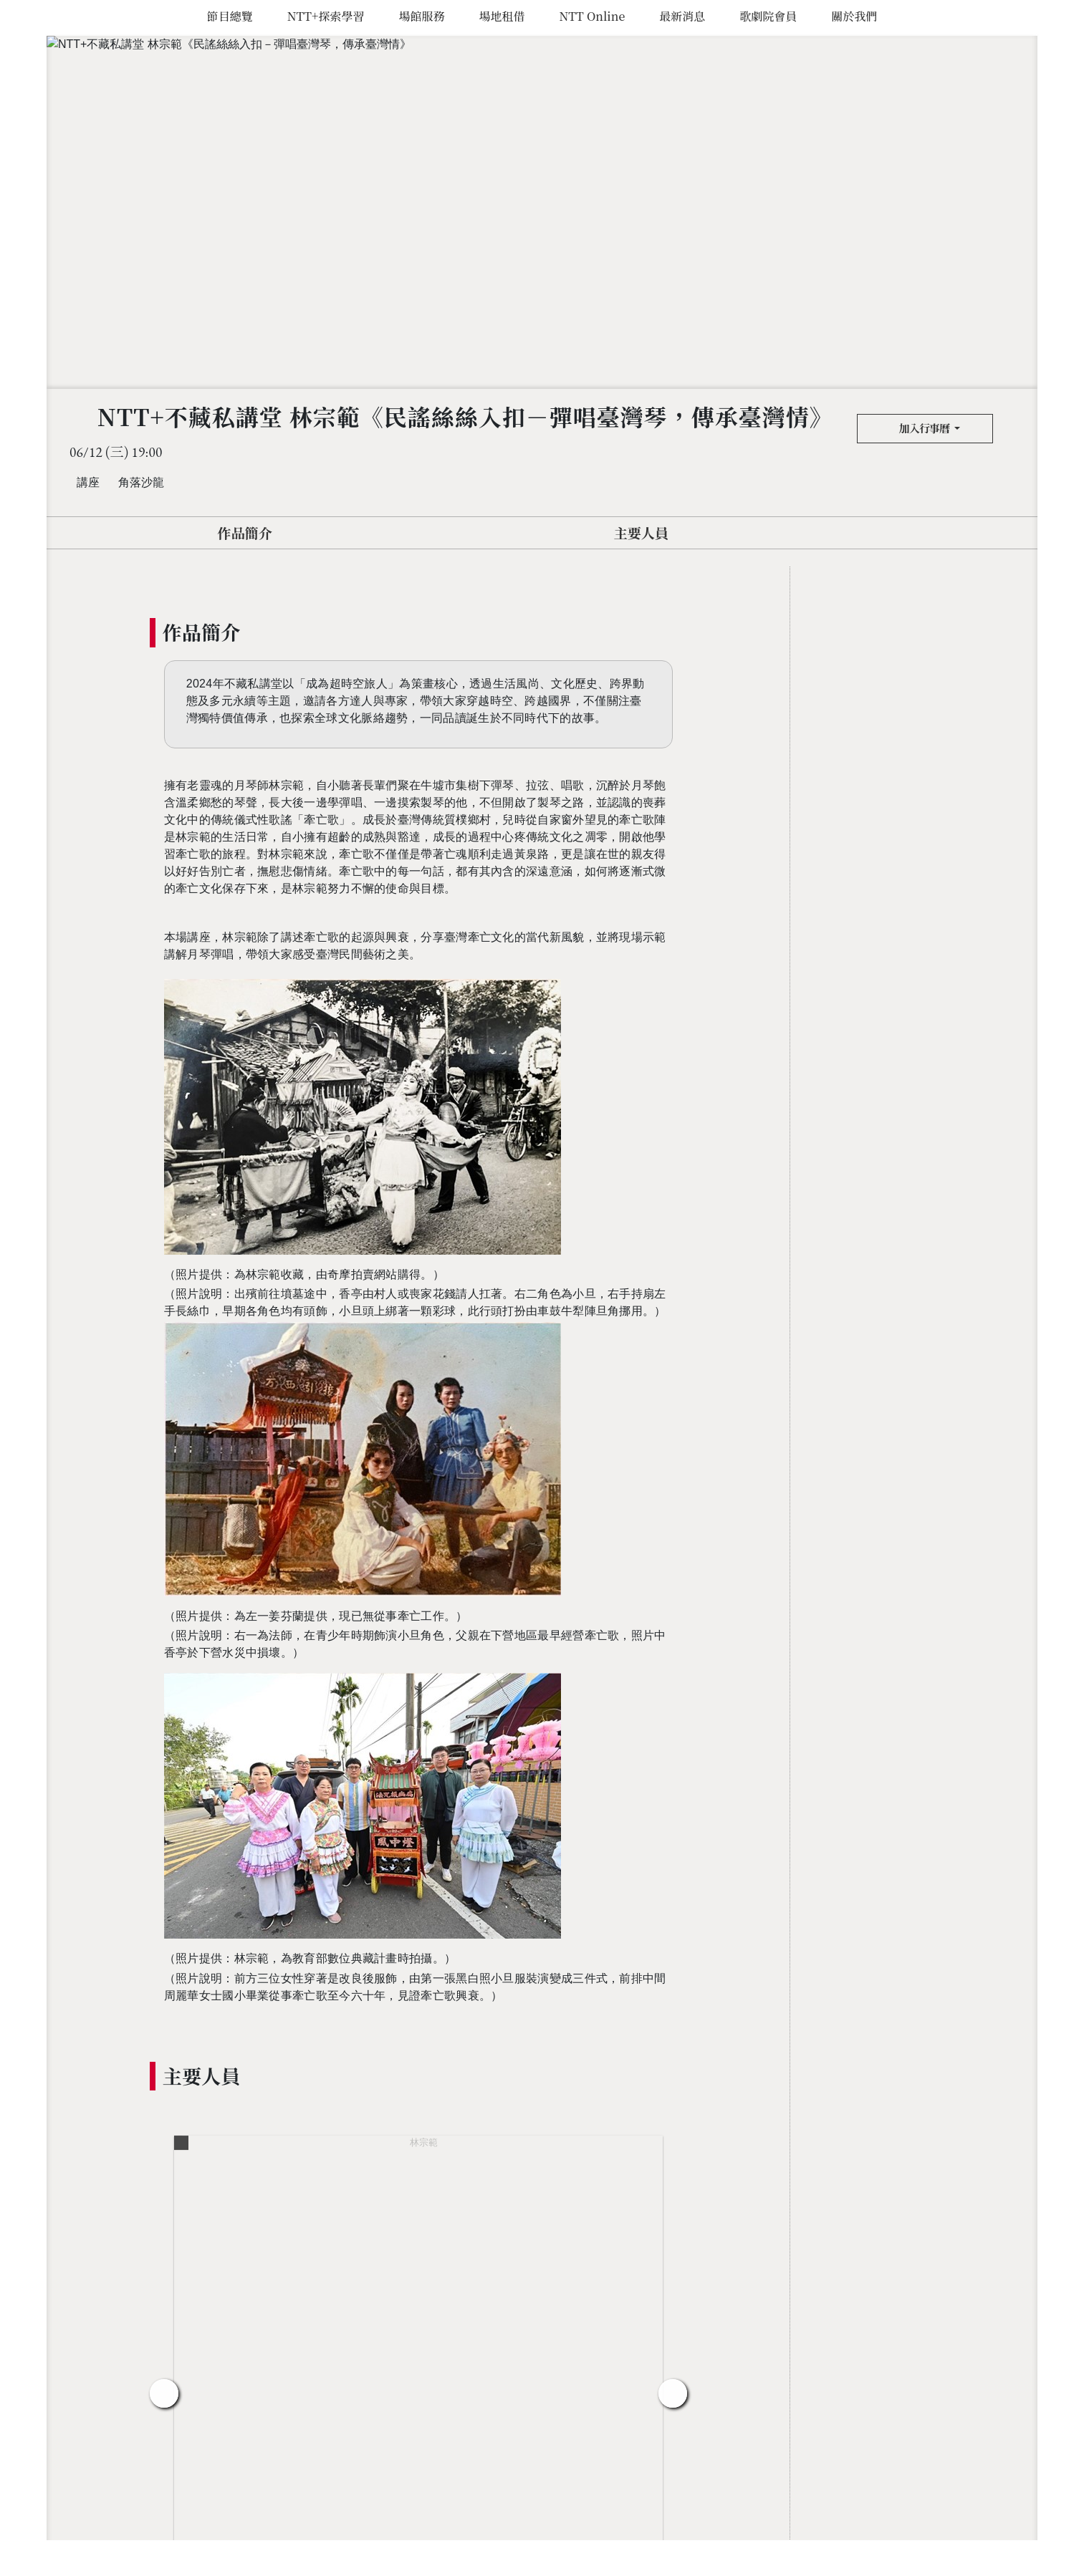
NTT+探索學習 (326, 16)
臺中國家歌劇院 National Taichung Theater (30, 1288)
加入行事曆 (920, 427)
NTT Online (592, 16)
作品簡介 (244, 532)
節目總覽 (230, 16)
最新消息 (682, 16)
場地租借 (501, 16)
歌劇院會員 (768, 16)
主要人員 (640, 532)
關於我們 (854, 16)
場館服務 (421, 16)
